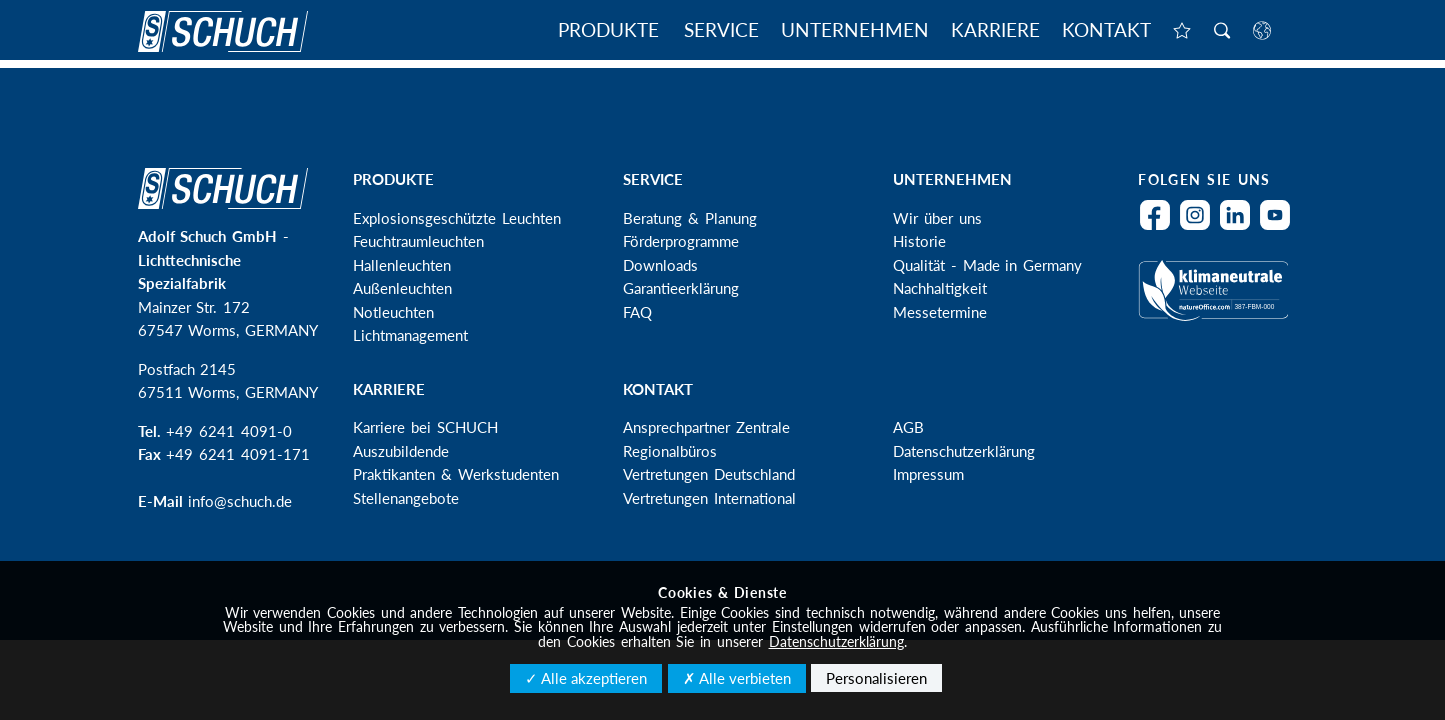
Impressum (928, 474)
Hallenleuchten (402, 265)
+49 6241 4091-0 (228, 431)
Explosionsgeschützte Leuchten (457, 218)
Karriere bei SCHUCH (425, 427)
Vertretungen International (709, 498)
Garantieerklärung (681, 288)
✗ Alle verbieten (737, 678)
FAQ (637, 312)
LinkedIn (1240, 227)
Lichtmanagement (410, 335)
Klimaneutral (1217, 303)
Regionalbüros (670, 451)
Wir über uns (937, 218)
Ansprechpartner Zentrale (706, 427)
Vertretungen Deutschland (709, 474)
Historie (919, 241)
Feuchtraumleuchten (418, 241)
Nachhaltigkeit (940, 288)
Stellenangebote (406, 498)
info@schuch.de (240, 501)
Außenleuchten (402, 288)
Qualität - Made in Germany (987, 265)
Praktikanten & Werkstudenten (455, 474)
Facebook (1160, 227)
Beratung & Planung (689, 218)
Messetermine (940, 312)
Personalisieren (876, 678)
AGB (908, 427)
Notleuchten (393, 312)
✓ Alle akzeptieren (586, 678)
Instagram (1200, 227)
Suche (1222, 32)
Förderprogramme (681, 241)
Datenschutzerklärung (964, 451)
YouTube (1280, 227)
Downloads (660, 265)
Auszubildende (401, 451)
